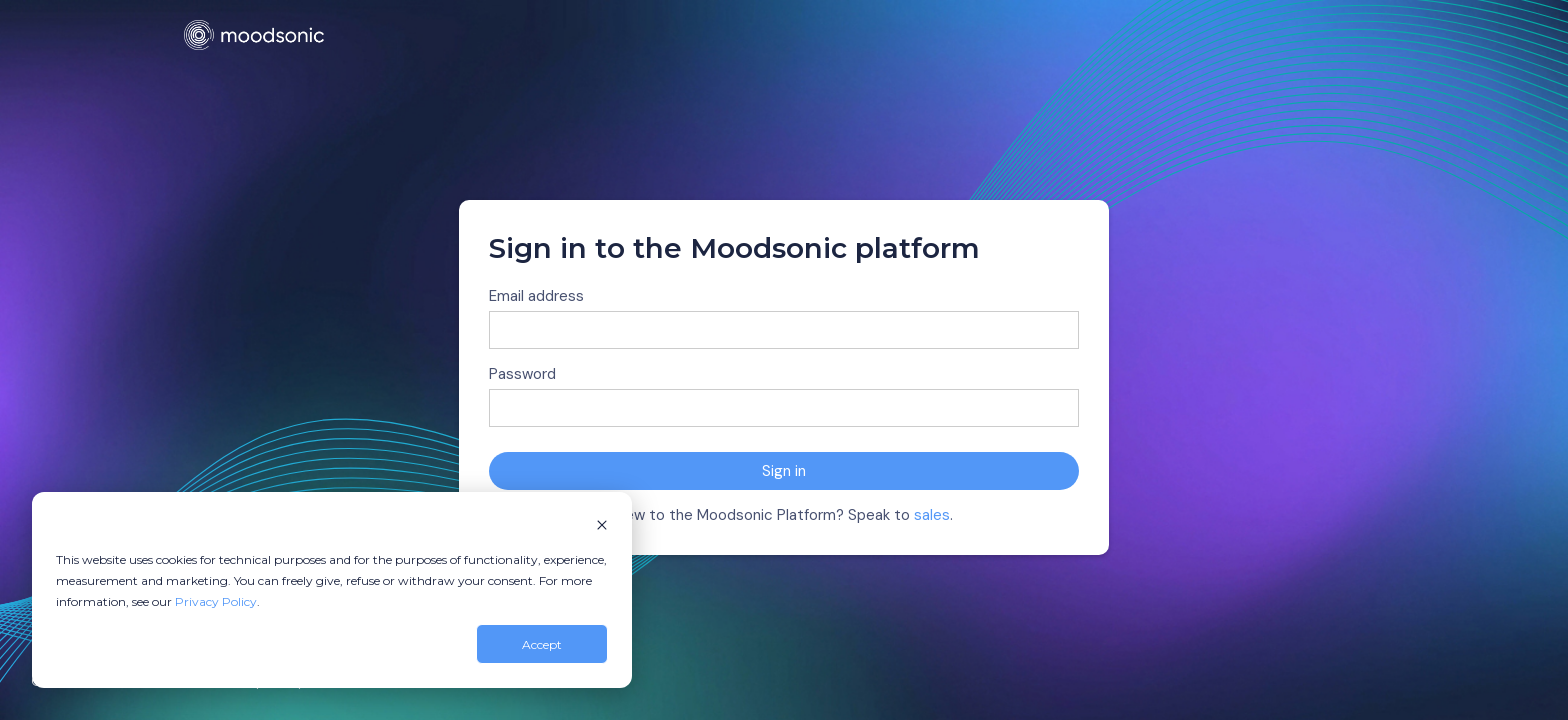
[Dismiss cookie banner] (602, 526)
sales (932, 515)
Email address (536, 296)
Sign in (784, 471)
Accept (542, 644)
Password (522, 374)
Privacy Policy (216, 601)
